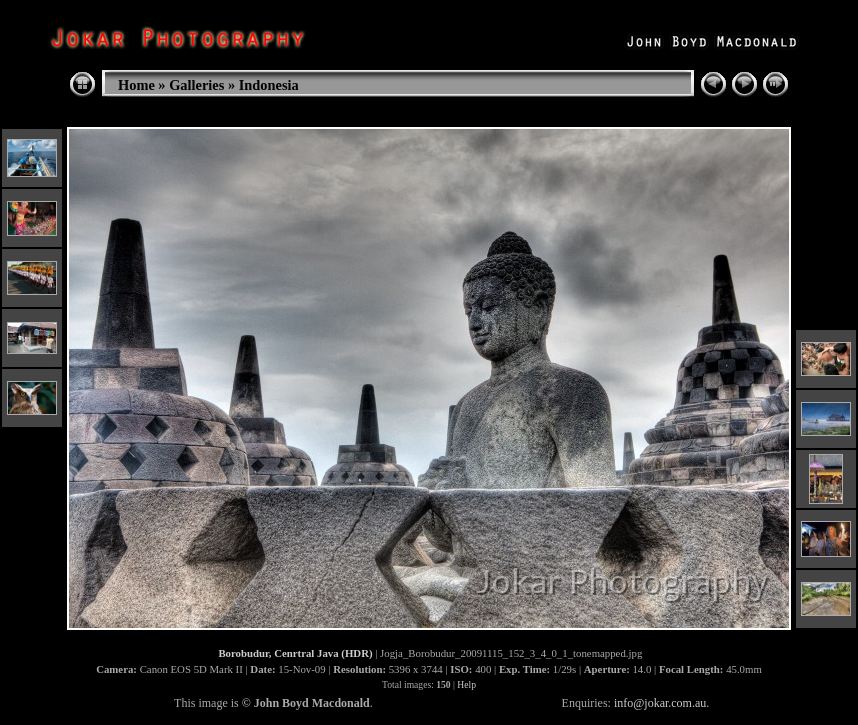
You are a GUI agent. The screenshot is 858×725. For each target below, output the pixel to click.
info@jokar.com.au (660, 703)
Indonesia (269, 85)
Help (466, 684)
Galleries (196, 85)
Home (136, 85)
